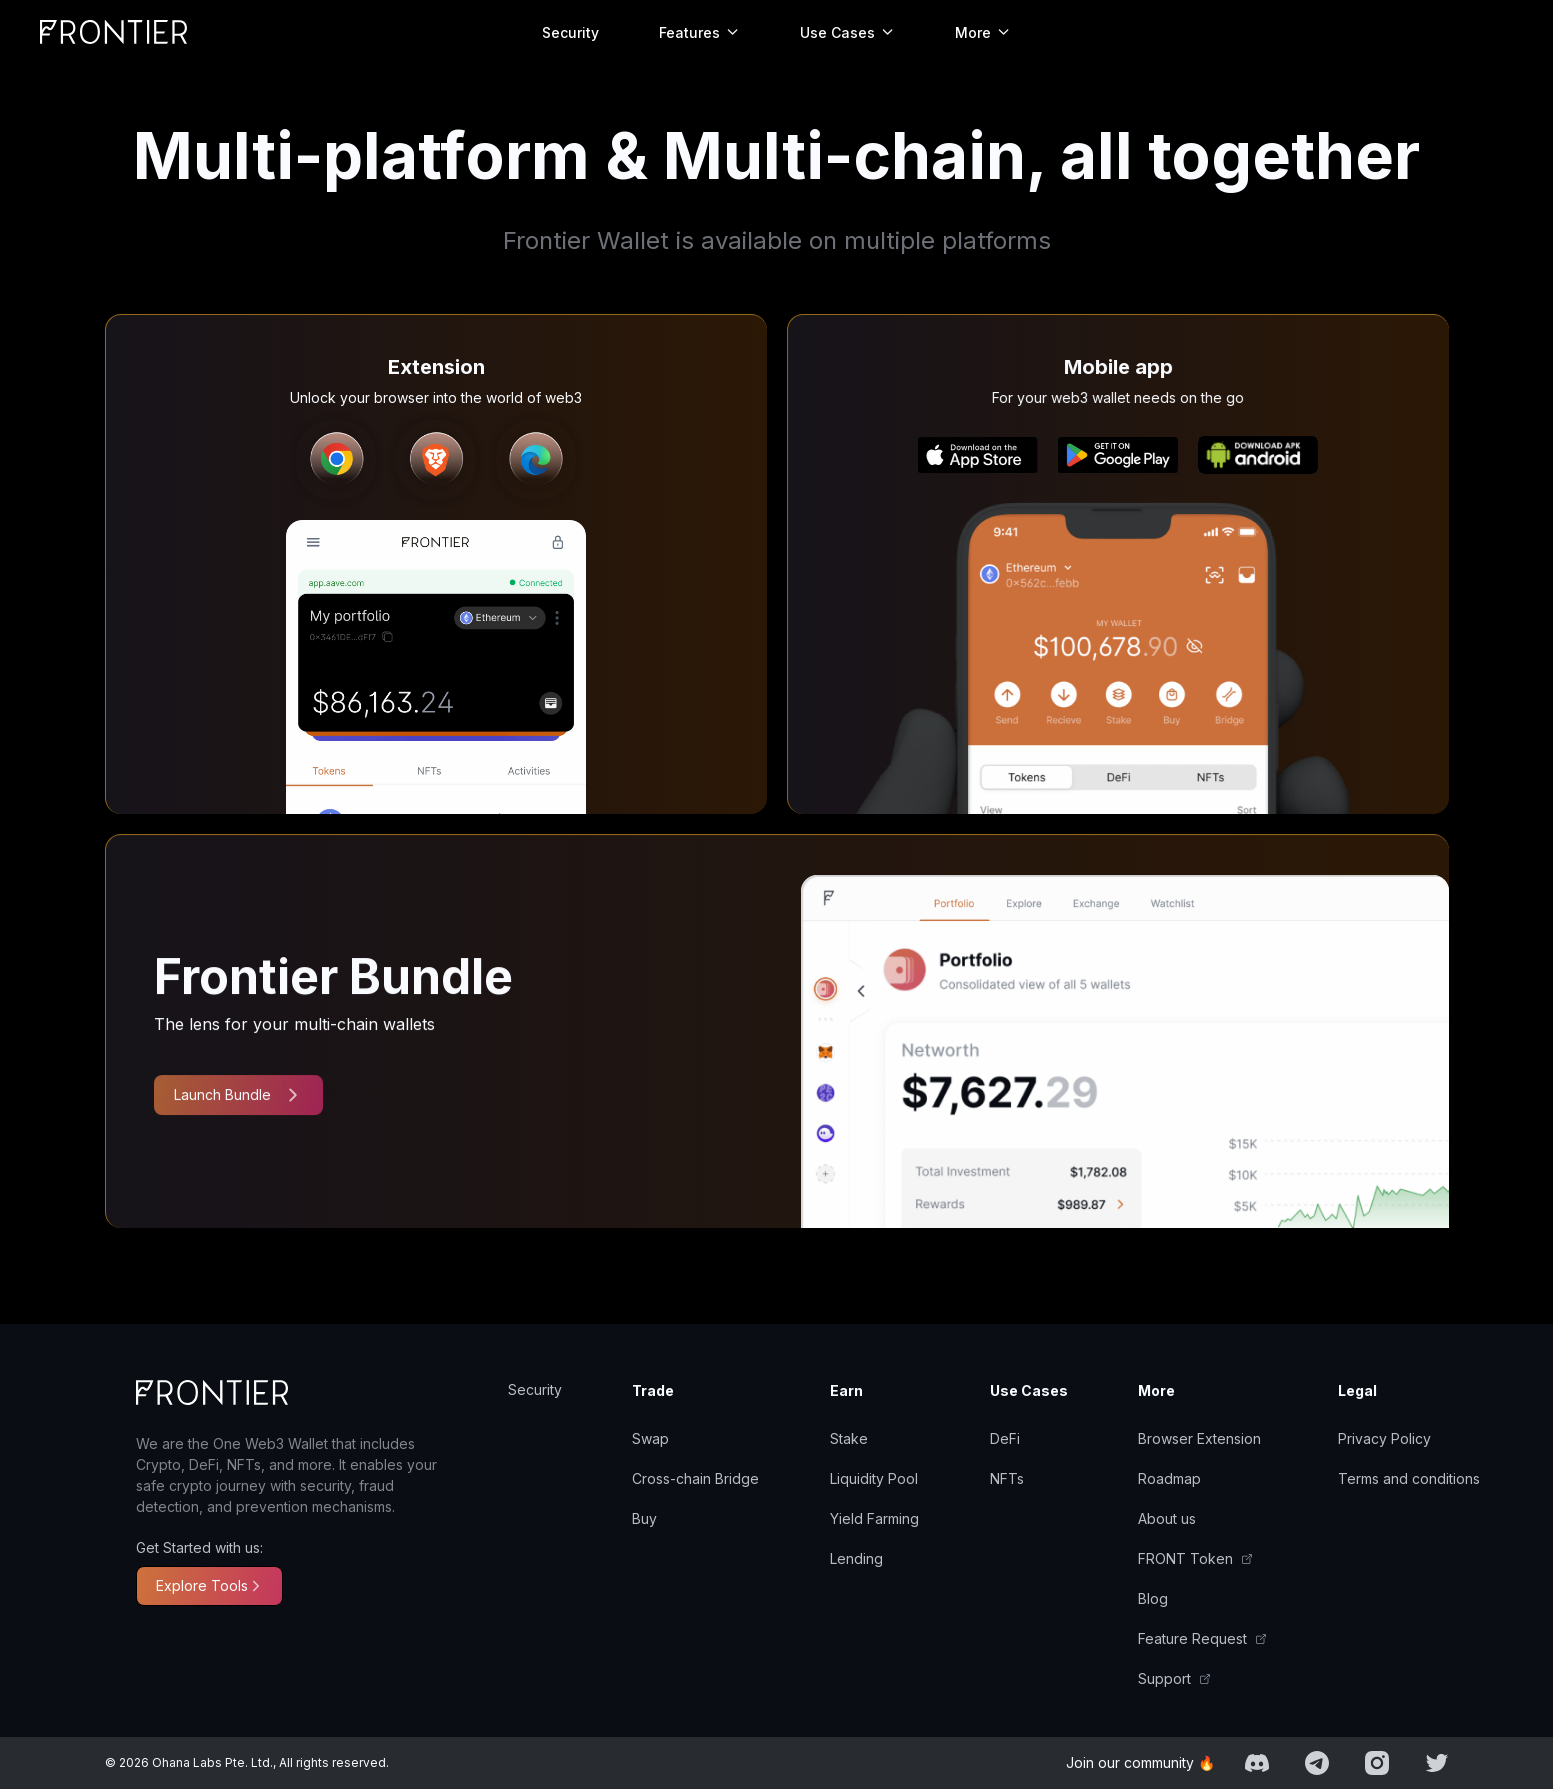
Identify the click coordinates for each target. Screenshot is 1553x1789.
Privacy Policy (1384, 1438)
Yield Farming (874, 1518)
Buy (644, 1518)
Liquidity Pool (874, 1478)
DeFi (1005, 1438)
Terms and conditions (1409, 1478)
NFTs (1007, 1478)
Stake (849, 1438)
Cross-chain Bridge (695, 1478)
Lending (856, 1558)
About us (1167, 1518)
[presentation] (325, 460)
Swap (650, 1438)
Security (570, 32)
